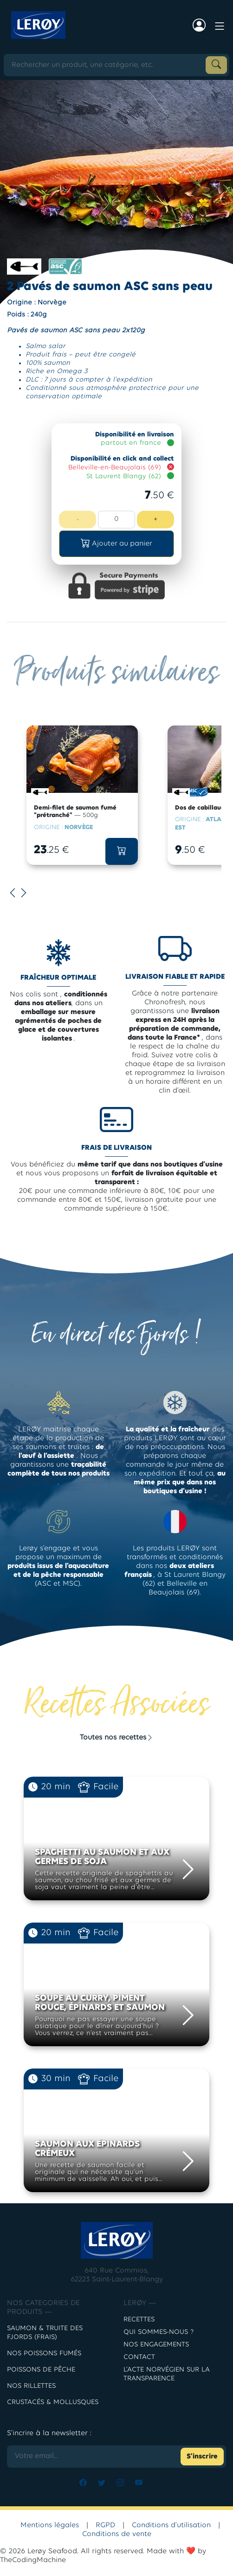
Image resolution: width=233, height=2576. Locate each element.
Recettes (139, 2319)
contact (139, 2357)
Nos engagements (156, 2344)
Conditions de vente (116, 2534)
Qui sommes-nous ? (158, 2332)
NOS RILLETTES (31, 2386)
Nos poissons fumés (44, 2353)
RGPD (105, 2525)
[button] (116, 543)
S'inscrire (202, 2456)
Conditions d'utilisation (171, 2525)
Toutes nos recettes (117, 1738)
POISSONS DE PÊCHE (41, 2369)
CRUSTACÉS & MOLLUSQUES (52, 2402)
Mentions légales (49, 2525)
